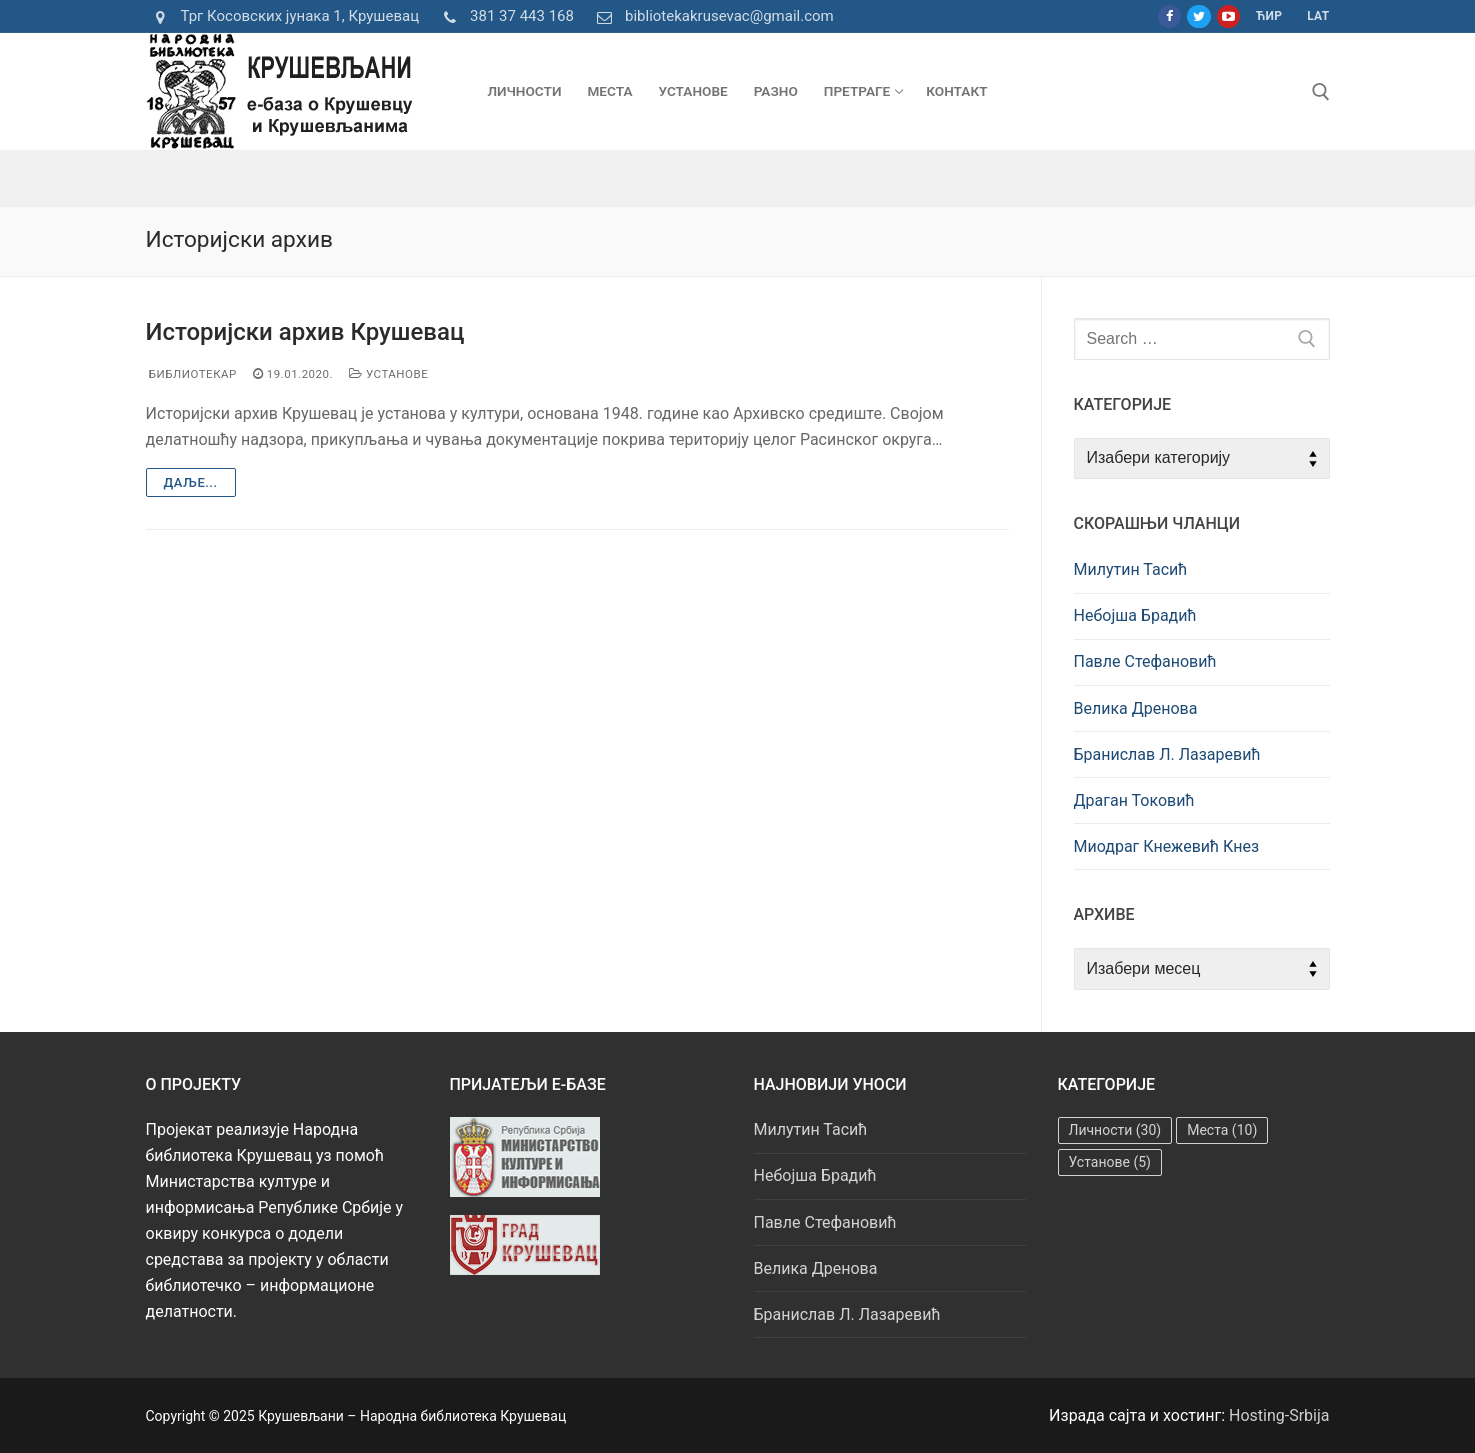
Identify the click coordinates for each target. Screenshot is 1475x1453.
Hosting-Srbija (1279, 1415)
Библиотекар (191, 374)
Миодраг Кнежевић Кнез (1167, 846)
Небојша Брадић (1135, 615)
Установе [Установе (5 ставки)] (1110, 1162)
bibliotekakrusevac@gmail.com (712, 17)
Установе (388, 374)
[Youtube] (1228, 16)
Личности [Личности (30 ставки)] (1115, 1130)
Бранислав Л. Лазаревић (1167, 754)
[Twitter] (1198, 16)
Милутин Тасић (1131, 569)
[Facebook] (1169, 16)
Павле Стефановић (1145, 661)
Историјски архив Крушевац (305, 332)
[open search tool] (1321, 92)
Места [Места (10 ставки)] (1222, 1130)
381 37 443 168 (504, 17)
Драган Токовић (1134, 800)
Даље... (191, 482)
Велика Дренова (1136, 708)
